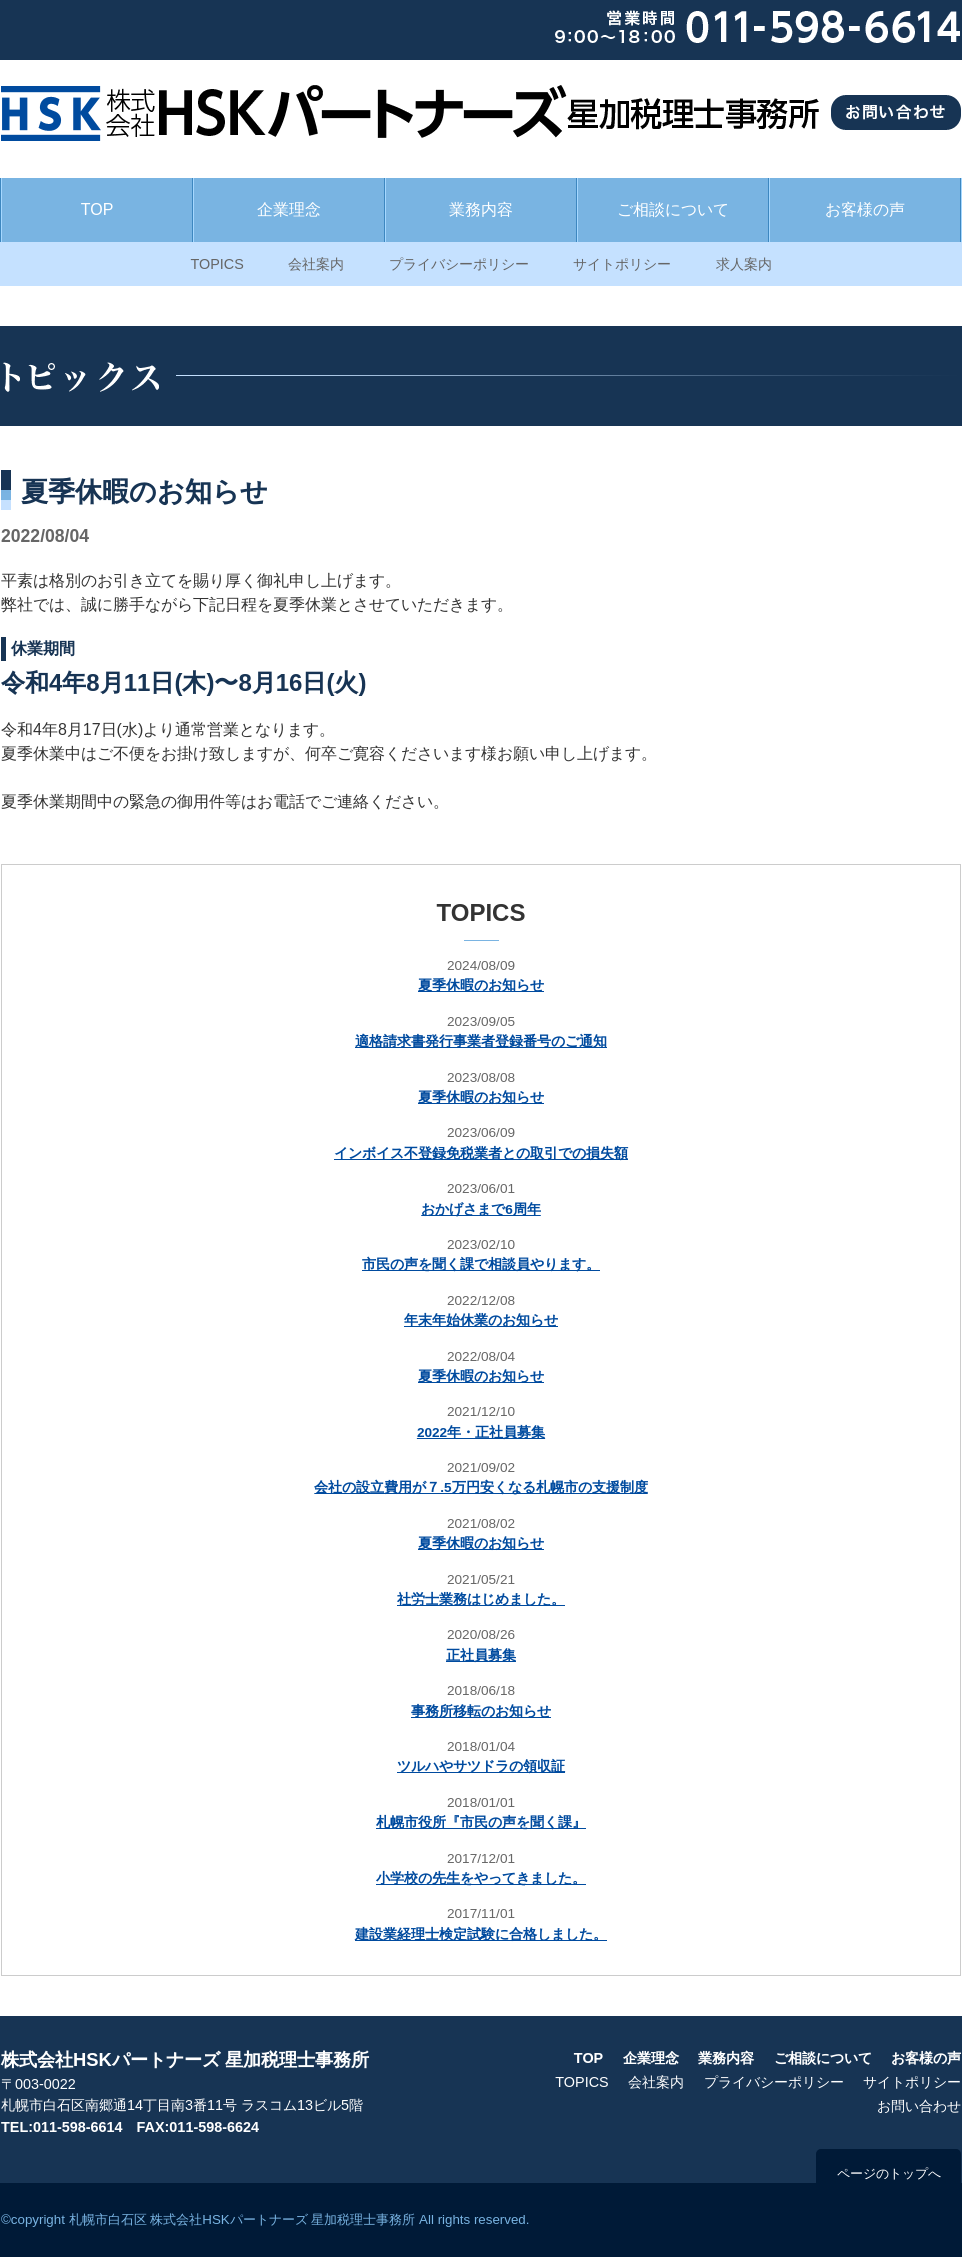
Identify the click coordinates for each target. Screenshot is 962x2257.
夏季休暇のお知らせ (481, 985)
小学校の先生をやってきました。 (481, 1878)
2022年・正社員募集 (481, 1432)
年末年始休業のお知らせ (481, 1320)
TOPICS (216, 264)
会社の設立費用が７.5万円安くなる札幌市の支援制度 (480, 1487)
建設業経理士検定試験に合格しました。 (481, 1934)
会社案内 (316, 264)
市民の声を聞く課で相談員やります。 (481, 1264)
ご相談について (673, 209)
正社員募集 (481, 1655)
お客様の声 (865, 209)
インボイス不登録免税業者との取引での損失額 (481, 1153)
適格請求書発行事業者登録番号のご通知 (481, 1041)
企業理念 (289, 209)
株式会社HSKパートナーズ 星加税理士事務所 (185, 2059)
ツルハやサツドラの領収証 (481, 1766)
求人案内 (744, 264)
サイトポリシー (622, 264)
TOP (97, 209)
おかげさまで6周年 (481, 1209)
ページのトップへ (889, 2173)
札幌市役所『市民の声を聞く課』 (481, 1822)
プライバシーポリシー (459, 264)
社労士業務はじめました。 (481, 1599)
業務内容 (481, 209)
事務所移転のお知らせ (481, 1711)
